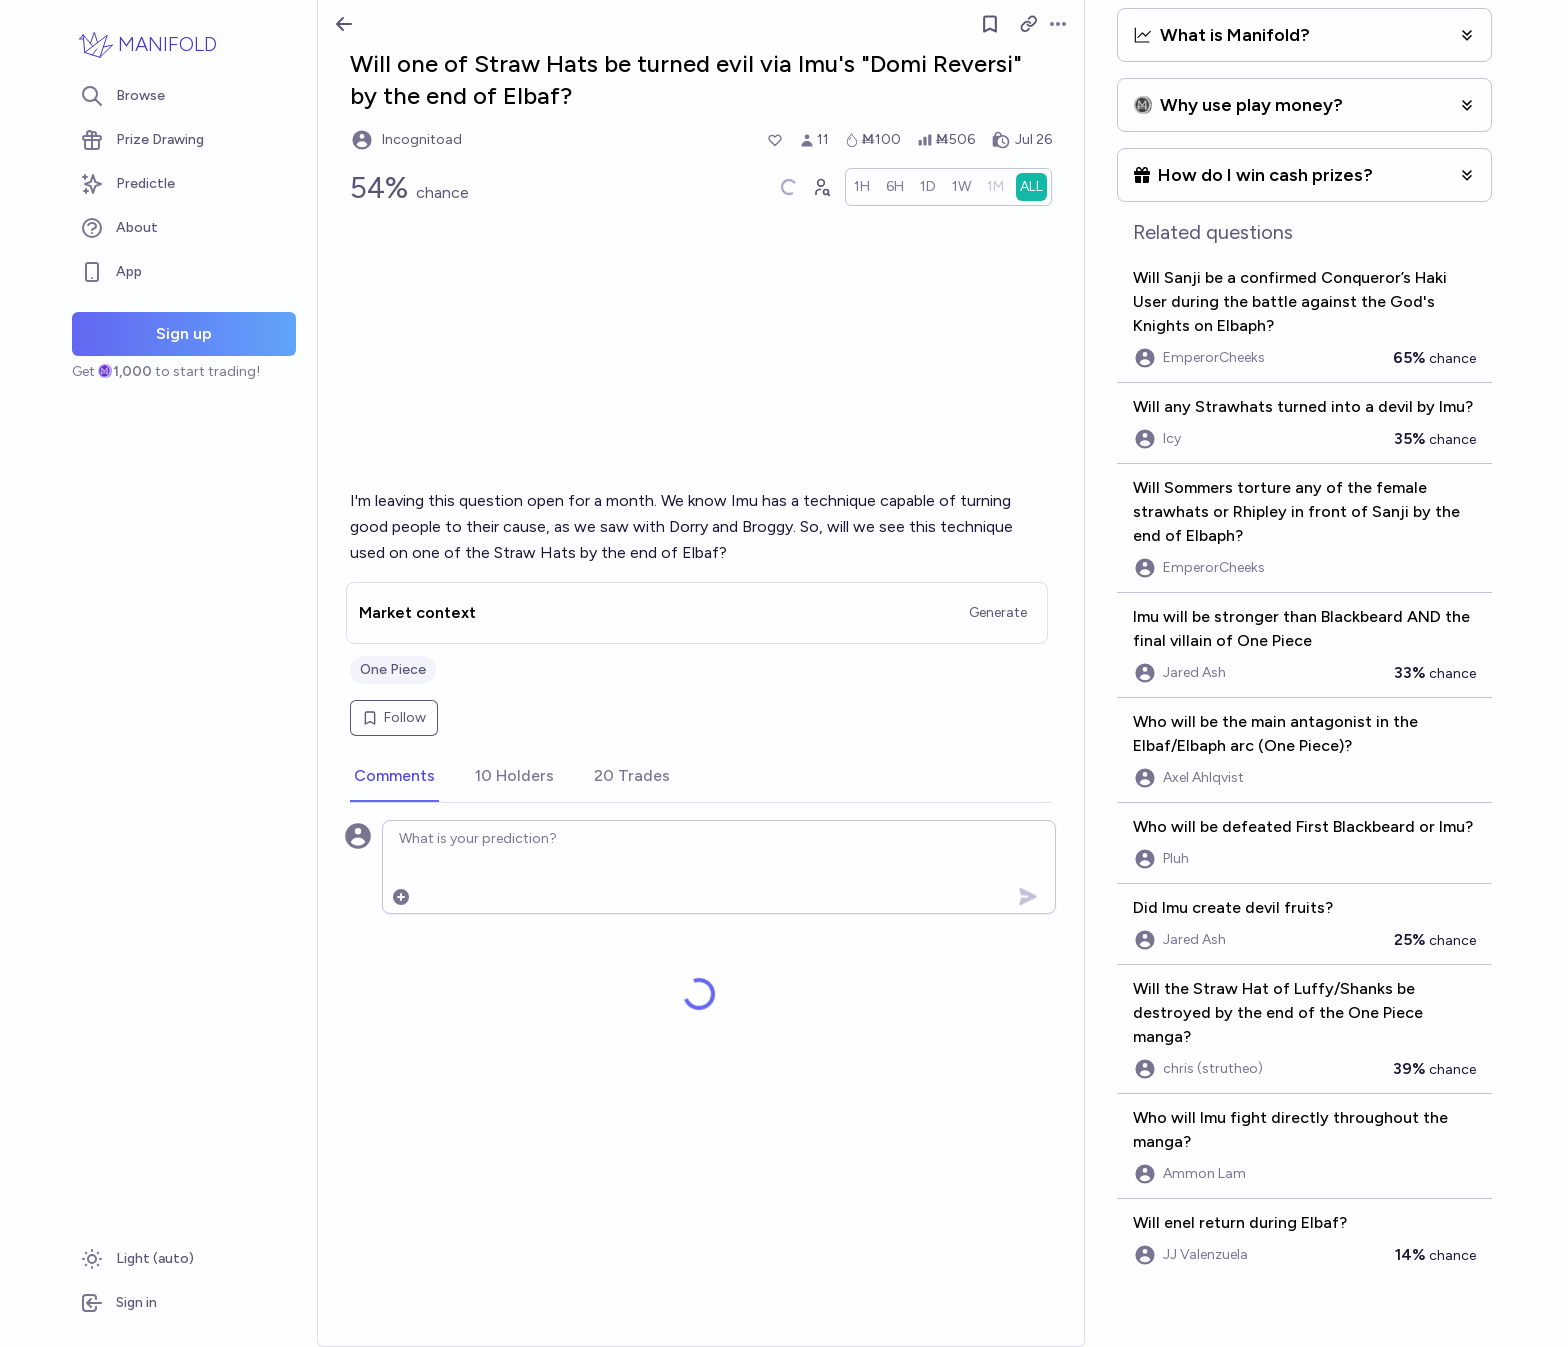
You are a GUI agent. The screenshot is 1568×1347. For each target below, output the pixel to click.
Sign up (184, 333)
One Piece (393, 669)
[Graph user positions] (821, 187)
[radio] (862, 187)
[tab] (394, 777)
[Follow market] (990, 24)
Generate (998, 612)
